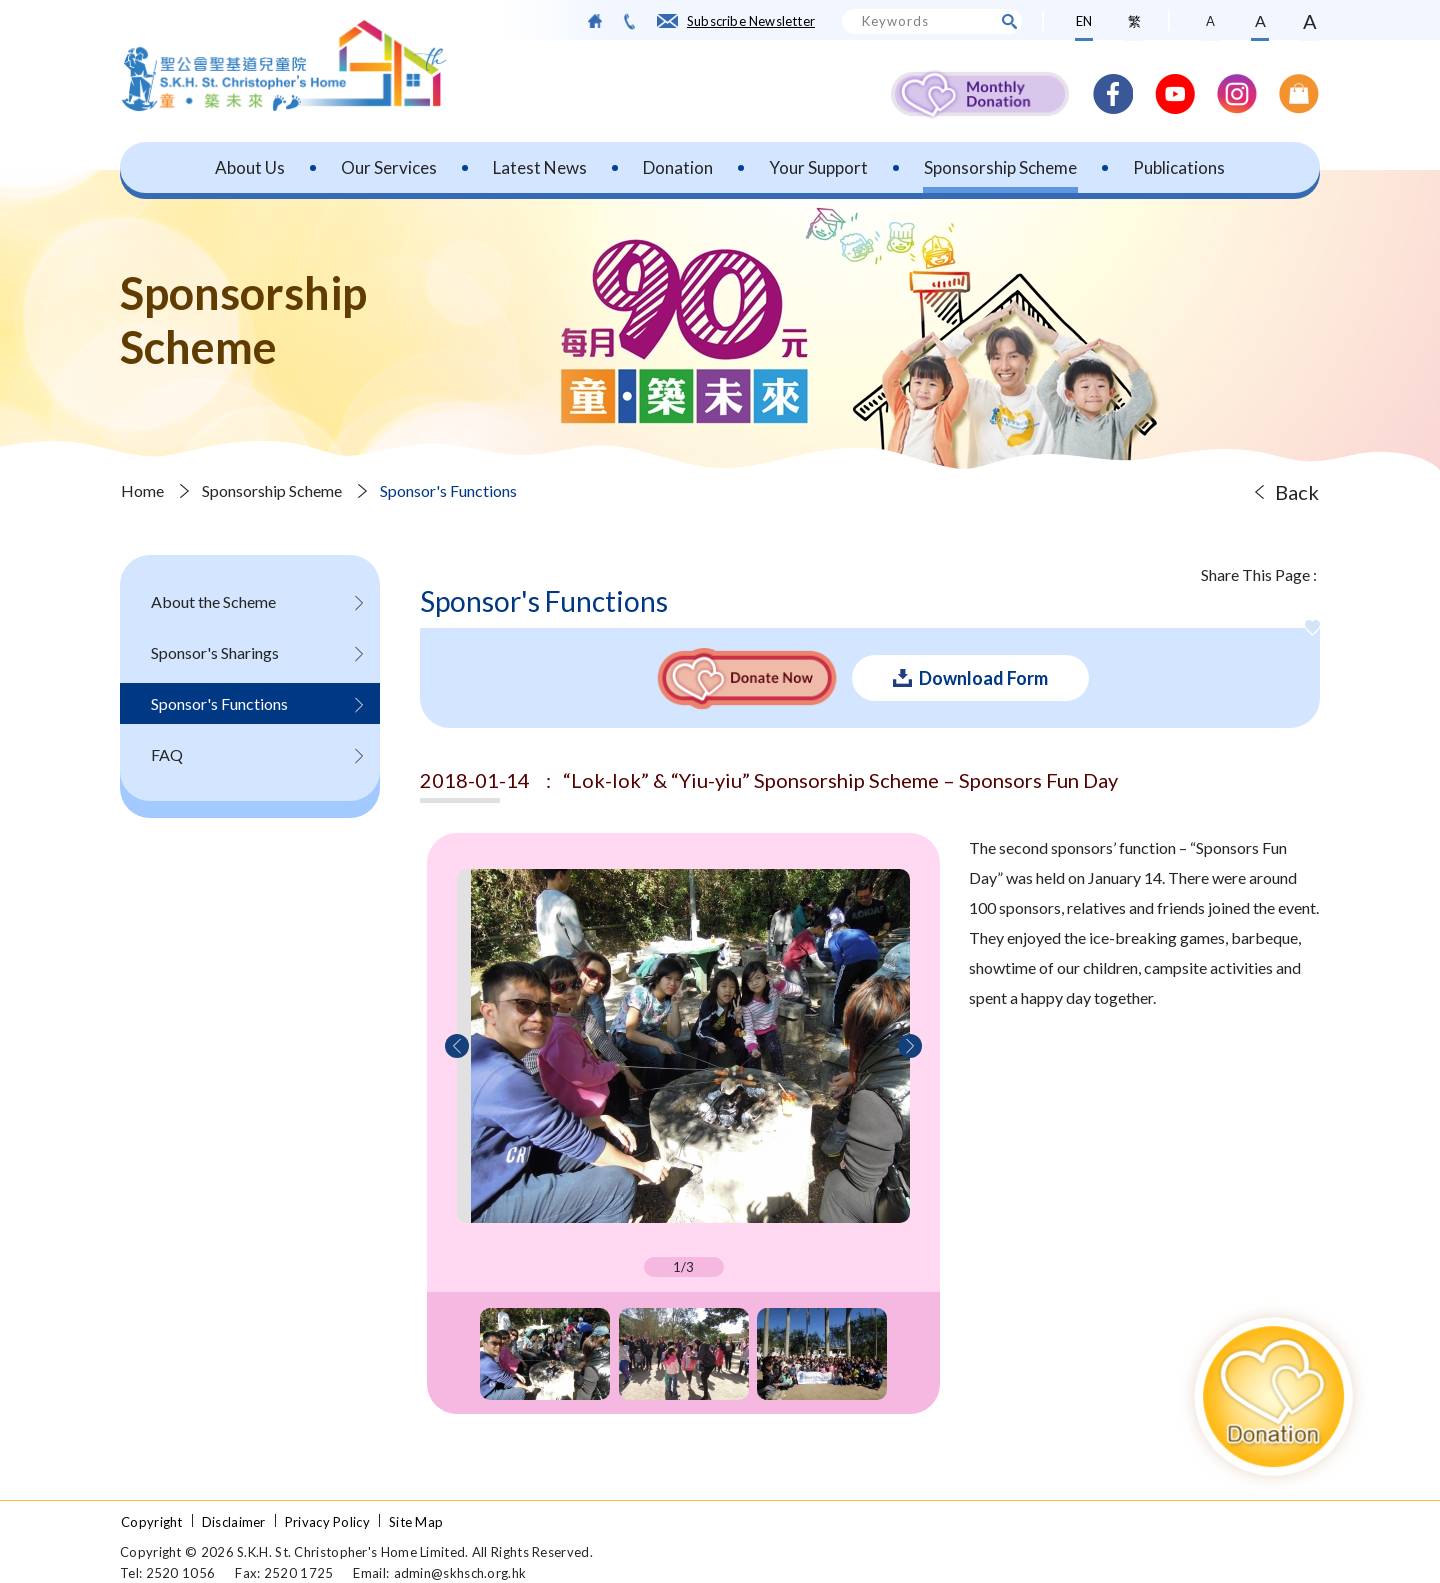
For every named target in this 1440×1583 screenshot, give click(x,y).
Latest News (540, 167)
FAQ (167, 754)
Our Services (389, 167)
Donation (678, 167)
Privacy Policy (327, 1489)
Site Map (416, 1489)
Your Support (818, 167)
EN (1084, 21)
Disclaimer (234, 1489)
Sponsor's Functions (448, 490)
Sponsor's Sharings (215, 652)
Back (1297, 492)
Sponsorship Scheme (1000, 167)
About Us (250, 167)
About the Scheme (213, 601)
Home (142, 490)
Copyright (152, 1489)
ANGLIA (222, 1561)
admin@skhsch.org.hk (460, 1540)
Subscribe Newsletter (751, 21)
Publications (1179, 167)
